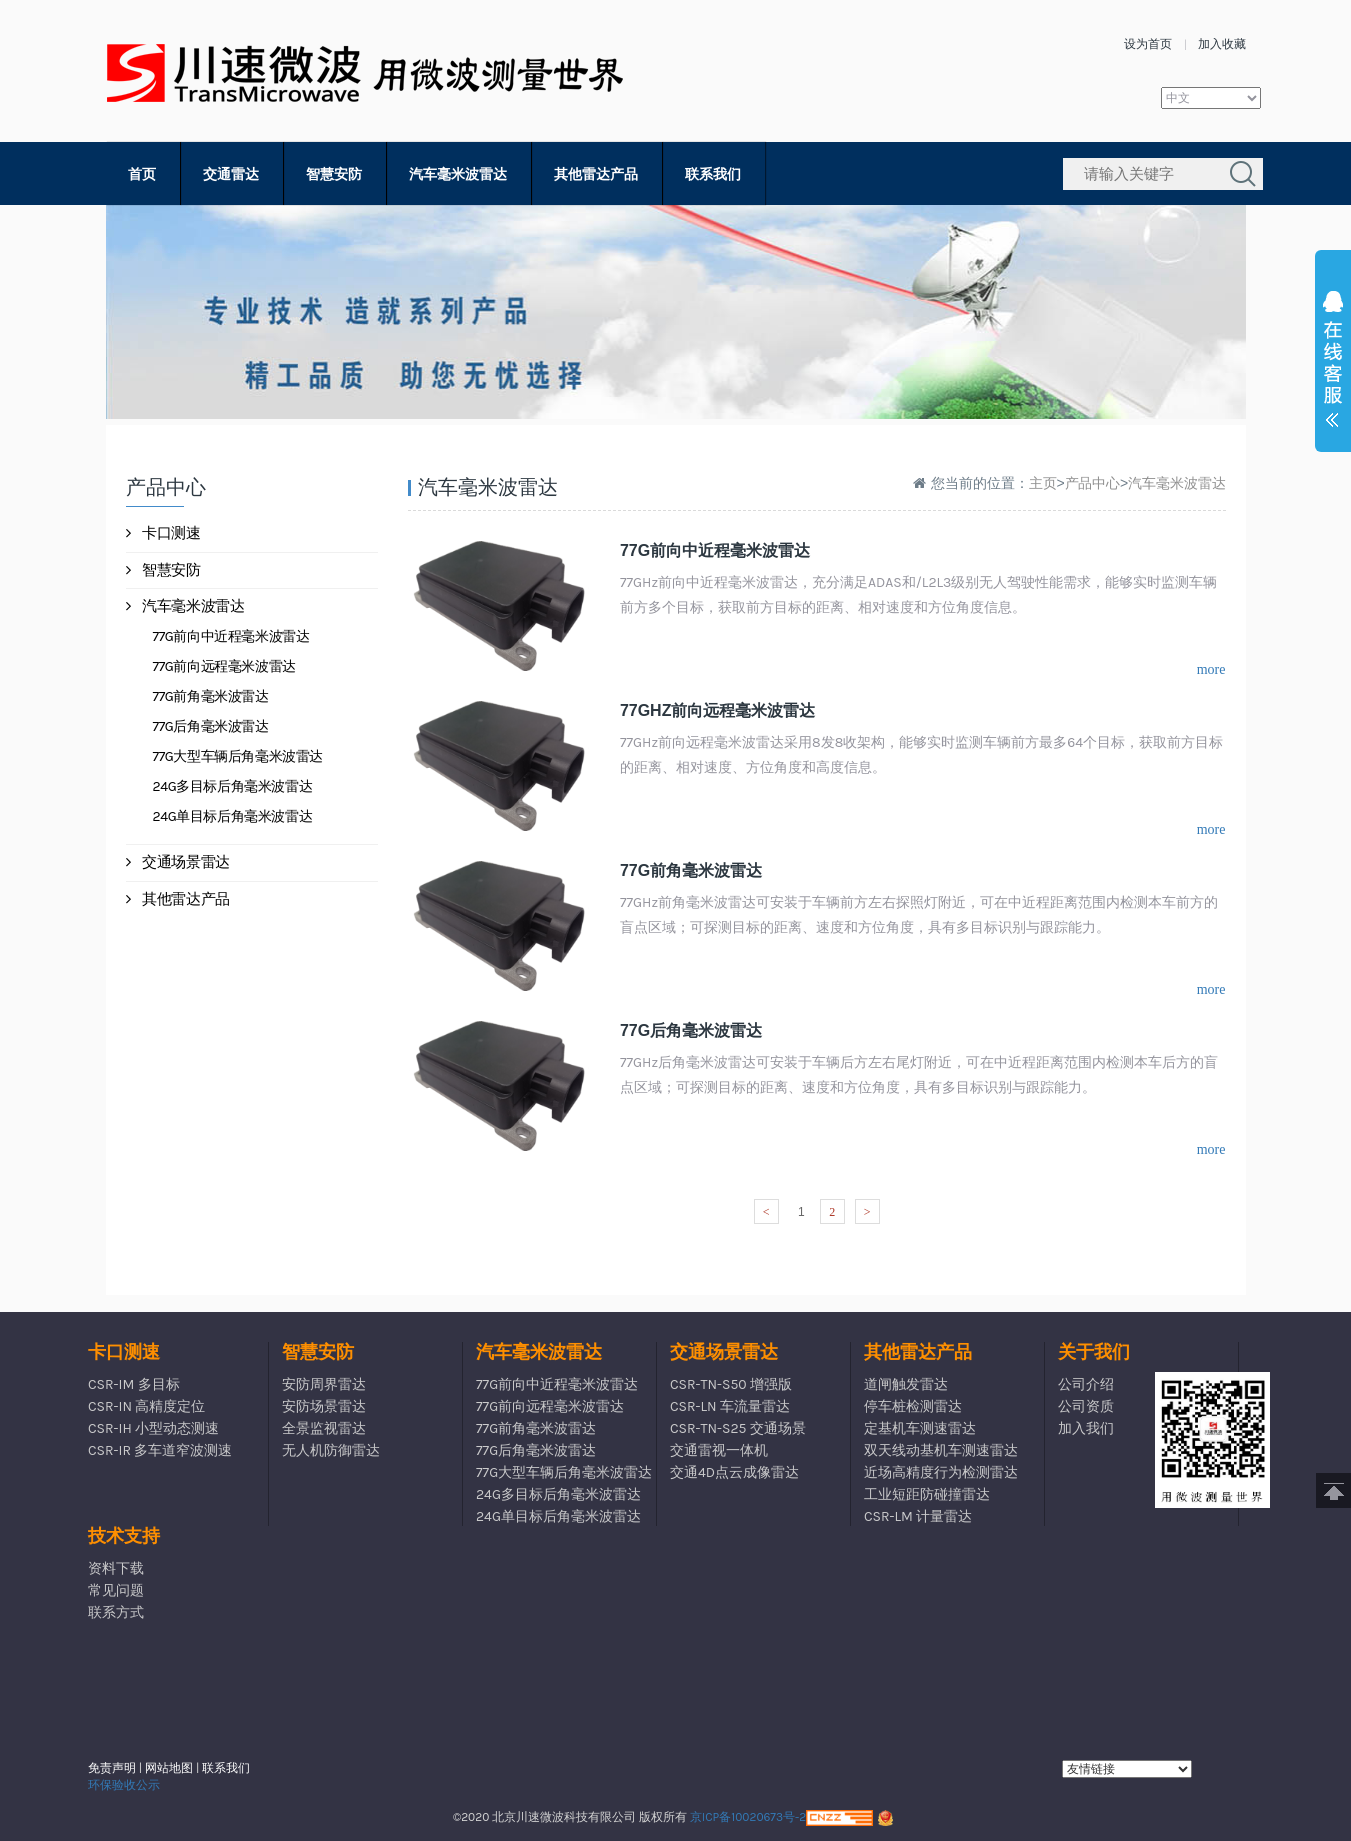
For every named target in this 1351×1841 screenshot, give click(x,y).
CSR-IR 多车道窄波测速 (160, 1450)
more (1211, 669)
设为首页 (1148, 44)
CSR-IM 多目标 (134, 1384)
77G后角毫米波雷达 (211, 726)
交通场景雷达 (178, 862)
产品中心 (1093, 483)
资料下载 (116, 1568)
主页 (1043, 483)
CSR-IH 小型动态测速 (153, 1428)
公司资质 (1086, 1406)
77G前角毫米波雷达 (211, 696)
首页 (142, 174)
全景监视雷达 (324, 1428)
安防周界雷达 (324, 1384)
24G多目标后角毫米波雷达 (233, 786)
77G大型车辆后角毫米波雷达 (238, 756)
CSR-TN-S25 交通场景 (738, 1428)
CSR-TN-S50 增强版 (731, 1384)
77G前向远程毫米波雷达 (224, 666)
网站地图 (169, 1768)
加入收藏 (1222, 44)
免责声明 (112, 1768)
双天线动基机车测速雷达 (941, 1450)
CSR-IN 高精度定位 (146, 1406)
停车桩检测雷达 (913, 1406)
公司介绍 (1086, 1384)
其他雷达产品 (596, 174)
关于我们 (1094, 1352)
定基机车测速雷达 (920, 1428)
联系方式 (116, 1612)
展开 (1333, 364)
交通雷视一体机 (719, 1450)
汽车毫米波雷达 (458, 174)
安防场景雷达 (324, 1406)
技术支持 (124, 1536)
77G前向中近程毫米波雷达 (231, 636)
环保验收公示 (124, 1785)
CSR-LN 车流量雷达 (730, 1406)
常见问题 (116, 1590)
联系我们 (713, 174)
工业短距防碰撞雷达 (927, 1494)
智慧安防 (334, 174)
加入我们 (1086, 1428)
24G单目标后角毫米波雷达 (233, 816)
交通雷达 (231, 174)
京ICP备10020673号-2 (748, 1817)
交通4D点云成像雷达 (734, 1472)
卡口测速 (163, 533)
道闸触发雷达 (906, 1384)
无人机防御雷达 (331, 1450)
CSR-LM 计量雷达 (918, 1516)
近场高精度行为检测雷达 (941, 1472)
